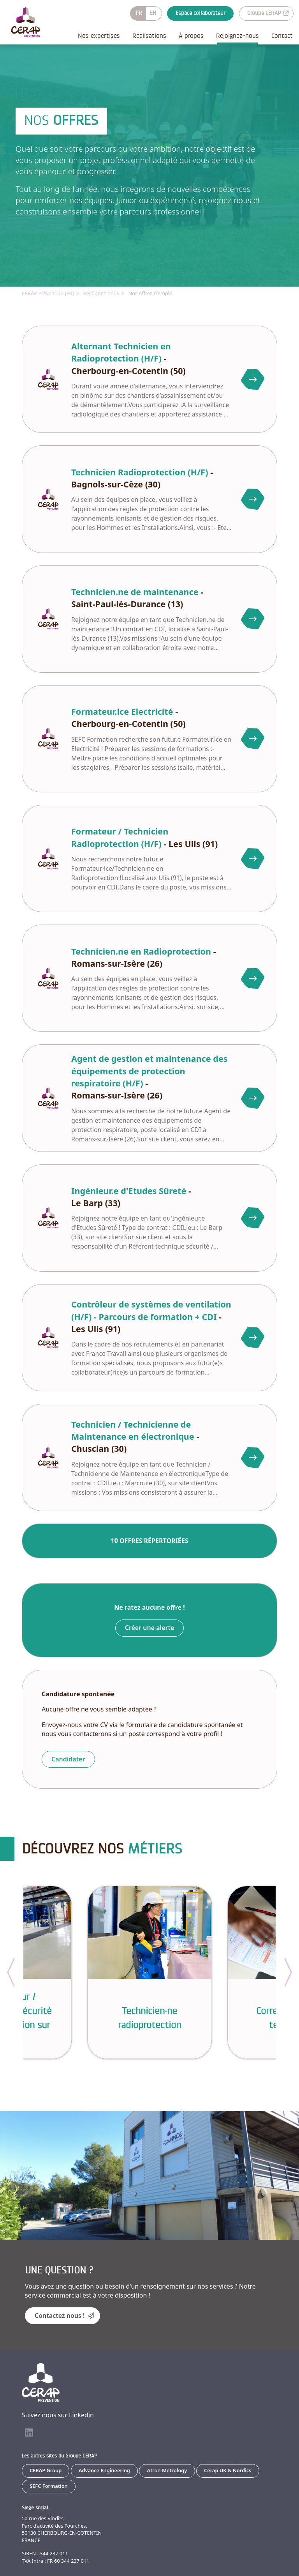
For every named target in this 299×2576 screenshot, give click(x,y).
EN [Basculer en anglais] (153, 13)
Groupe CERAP (267, 13)
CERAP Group (46, 2469)
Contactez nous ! (64, 2315)
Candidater (68, 1758)
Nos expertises (99, 35)
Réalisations (149, 35)
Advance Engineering (104, 2469)
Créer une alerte (149, 1627)
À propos (191, 35)
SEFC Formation (49, 2485)
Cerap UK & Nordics (227, 2469)
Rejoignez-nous (237, 35)
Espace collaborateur (200, 13)
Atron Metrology (167, 2469)
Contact (282, 35)
